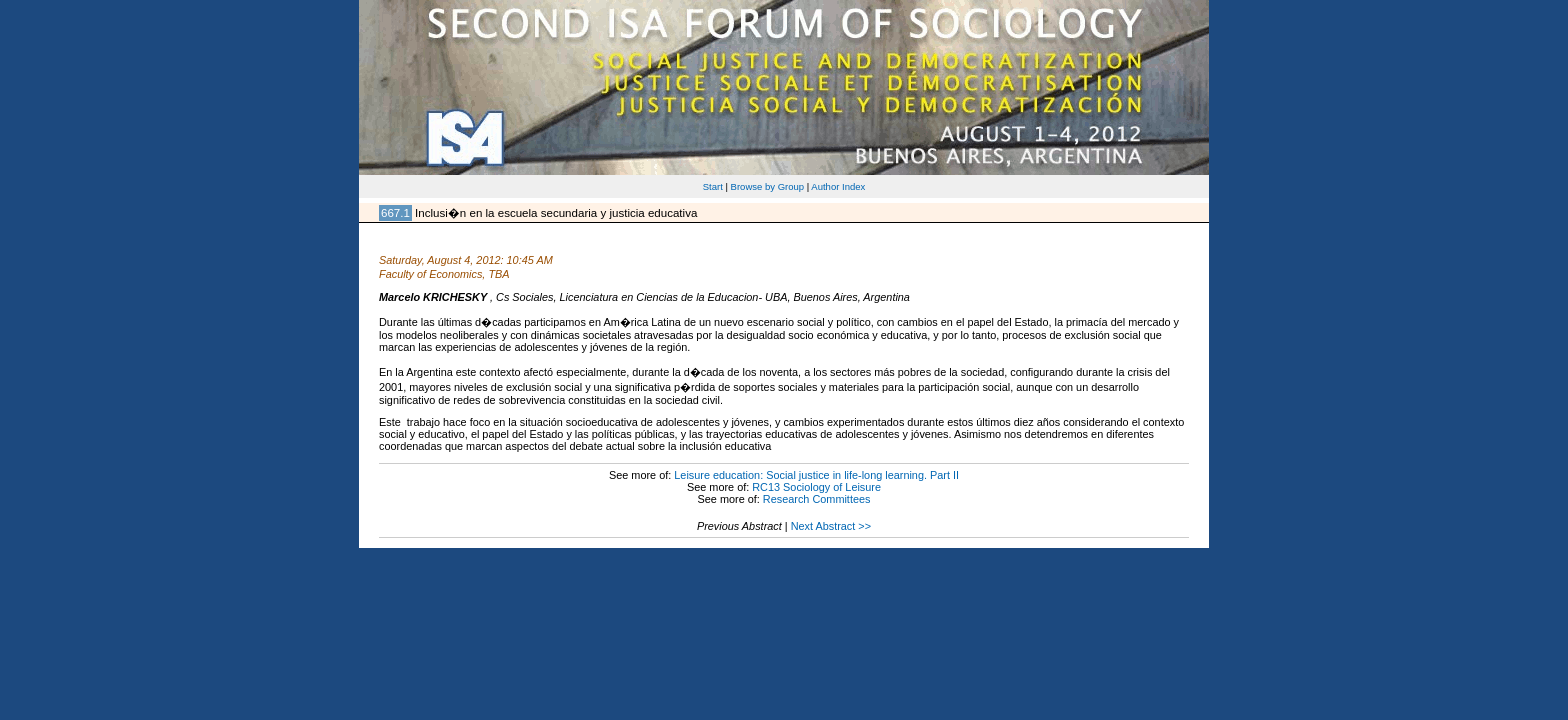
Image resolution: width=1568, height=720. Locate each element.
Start (713, 186)
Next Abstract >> (831, 526)
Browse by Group (768, 186)
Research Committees (817, 499)
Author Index (838, 186)
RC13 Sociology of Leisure (816, 487)
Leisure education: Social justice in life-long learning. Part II (816, 475)
